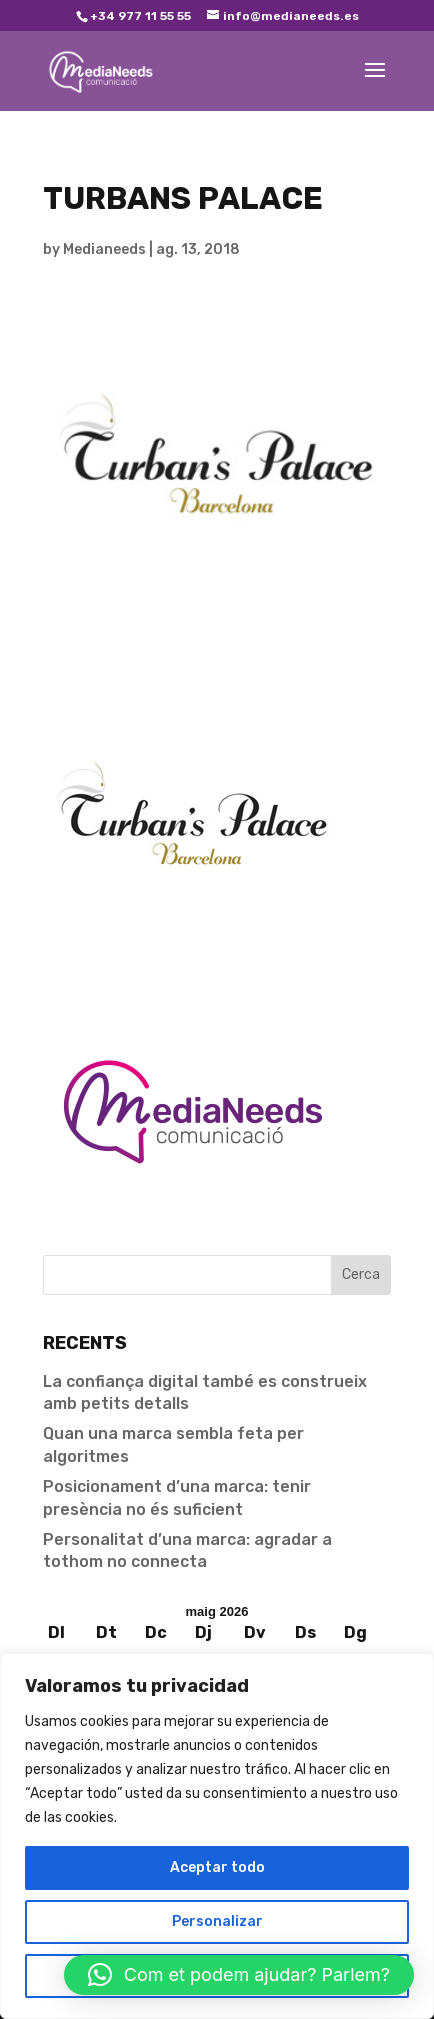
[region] (217, 1836)
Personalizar (217, 1921)
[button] (239, 1975)
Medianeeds (104, 249)
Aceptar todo (217, 1867)
